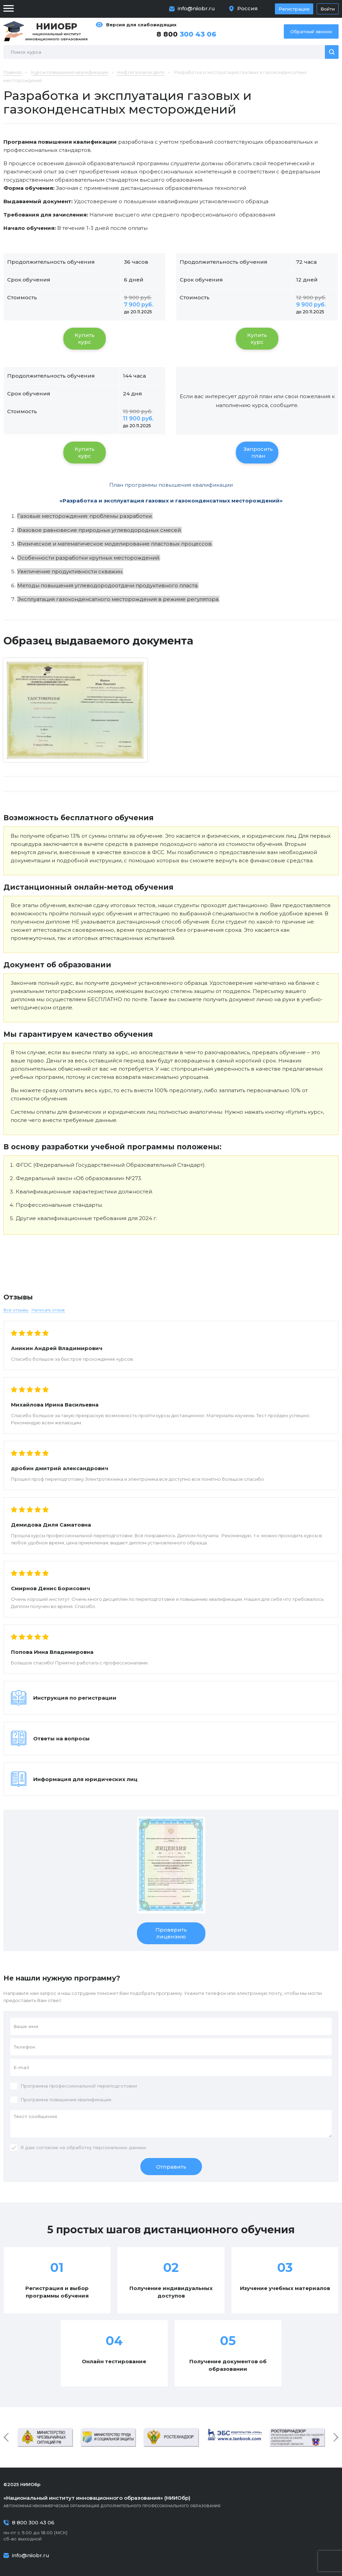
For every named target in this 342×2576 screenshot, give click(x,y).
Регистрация (294, 9)
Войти (327, 9)
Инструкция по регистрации (74, 1698)
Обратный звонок (311, 31)
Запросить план (258, 452)
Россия (247, 8)
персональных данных (119, 2147)
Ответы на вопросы (61, 1738)
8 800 (186, 34)
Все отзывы (15, 1309)
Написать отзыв (48, 1309)
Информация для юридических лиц (85, 1779)
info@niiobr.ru (196, 8)
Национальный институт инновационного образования (56, 31)
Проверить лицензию (171, 1933)
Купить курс (84, 338)
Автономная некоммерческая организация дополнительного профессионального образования (171, 2501)
